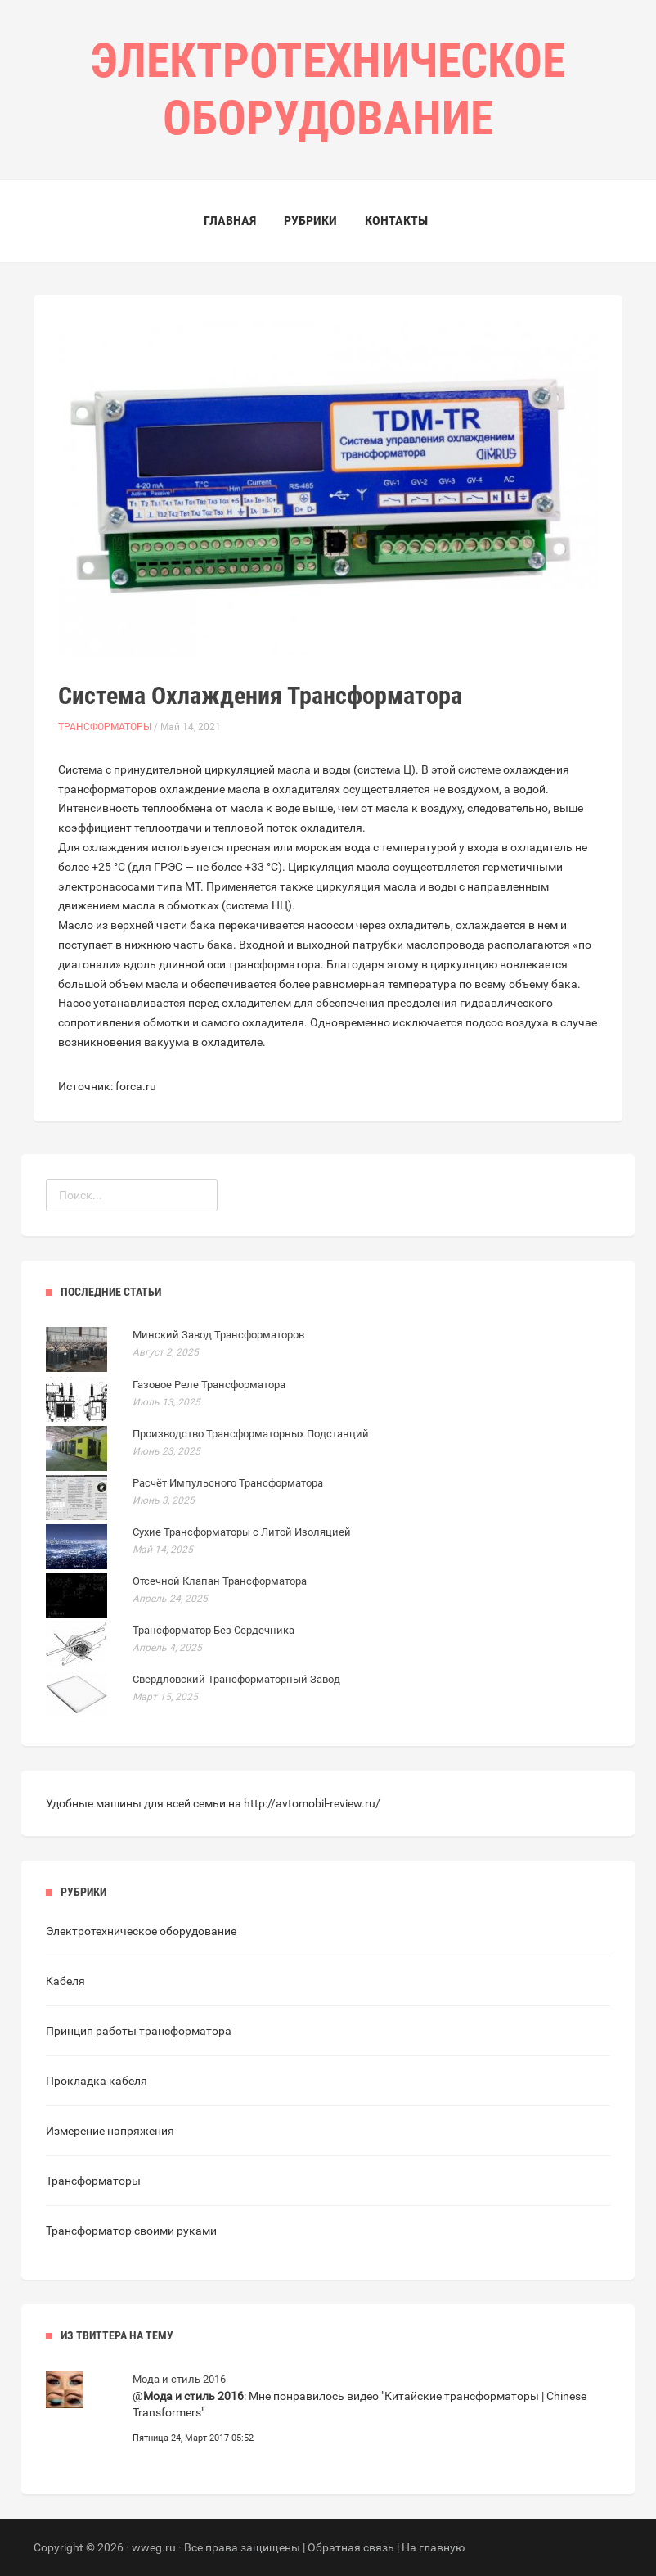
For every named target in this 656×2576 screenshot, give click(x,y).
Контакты (396, 220)
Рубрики (310, 220)
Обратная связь (351, 2547)
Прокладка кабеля (96, 2080)
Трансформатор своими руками (131, 2230)
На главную (433, 2547)
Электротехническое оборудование (141, 1931)
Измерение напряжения (110, 2130)
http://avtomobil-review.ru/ (312, 1803)
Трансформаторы (104, 727)
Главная (230, 220)
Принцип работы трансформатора (138, 2030)
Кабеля (65, 1980)
